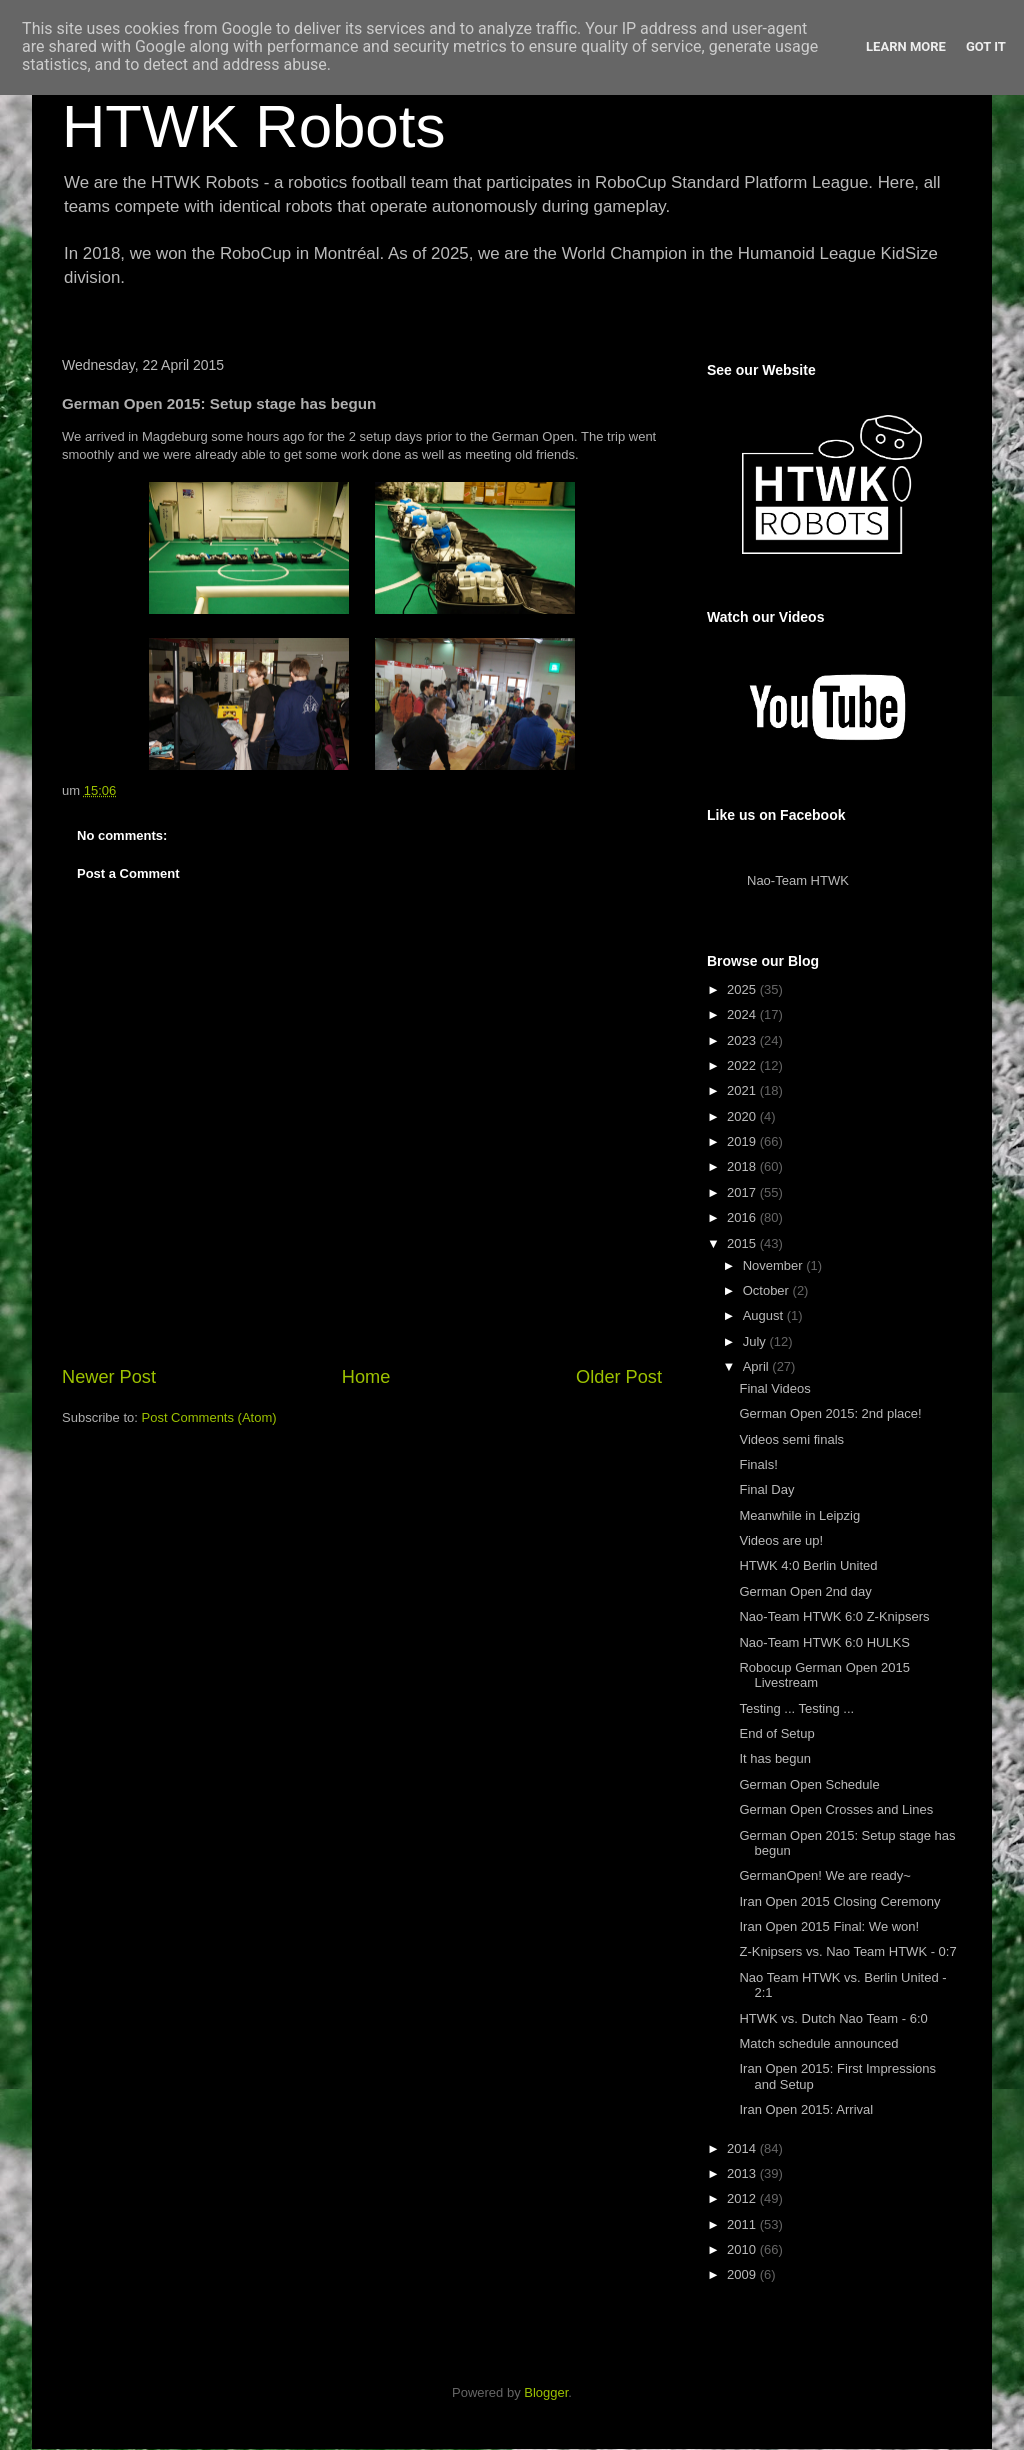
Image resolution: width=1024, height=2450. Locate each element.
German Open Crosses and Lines (836, 1809)
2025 (743, 989)
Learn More (906, 46)
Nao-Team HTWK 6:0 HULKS (824, 1642)
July (756, 1341)
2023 (743, 1040)
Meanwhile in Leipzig (799, 1515)
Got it (986, 46)
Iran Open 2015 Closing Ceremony (839, 1901)
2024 (743, 1014)
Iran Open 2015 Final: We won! (829, 1926)
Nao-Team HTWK (798, 880)
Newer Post (109, 1377)
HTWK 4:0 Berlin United (808, 1565)
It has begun (775, 1758)
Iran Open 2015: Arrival (806, 2109)
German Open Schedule (809, 1784)
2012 (743, 2198)
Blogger (546, 2392)
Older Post (619, 1377)
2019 (743, 1141)
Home (366, 1377)
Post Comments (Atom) (209, 1417)
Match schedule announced (818, 2043)
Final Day (766, 1489)
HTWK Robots (253, 126)
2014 (743, 2148)
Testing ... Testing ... (796, 1708)
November (775, 1265)
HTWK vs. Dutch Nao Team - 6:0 (833, 2018)
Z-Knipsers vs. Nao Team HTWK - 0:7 (847, 1951)
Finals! (758, 1464)
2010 (743, 2249)
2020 (743, 1116)
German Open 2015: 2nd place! (830, 1413)
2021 (743, 1090)
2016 (743, 1217)
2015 (743, 1243)
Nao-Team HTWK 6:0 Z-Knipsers (834, 1616)
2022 (743, 1065)
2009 (743, 2274)
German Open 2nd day (805, 1591)
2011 (743, 2224)
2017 (743, 1192)
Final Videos (774, 1388)
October (768, 1290)
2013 (743, 2173)
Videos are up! (781, 1540)
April (758, 1366)
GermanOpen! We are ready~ (824, 1875)
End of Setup (776, 1733)
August (765, 1315)
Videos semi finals (791, 1439)
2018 (743, 1166)
